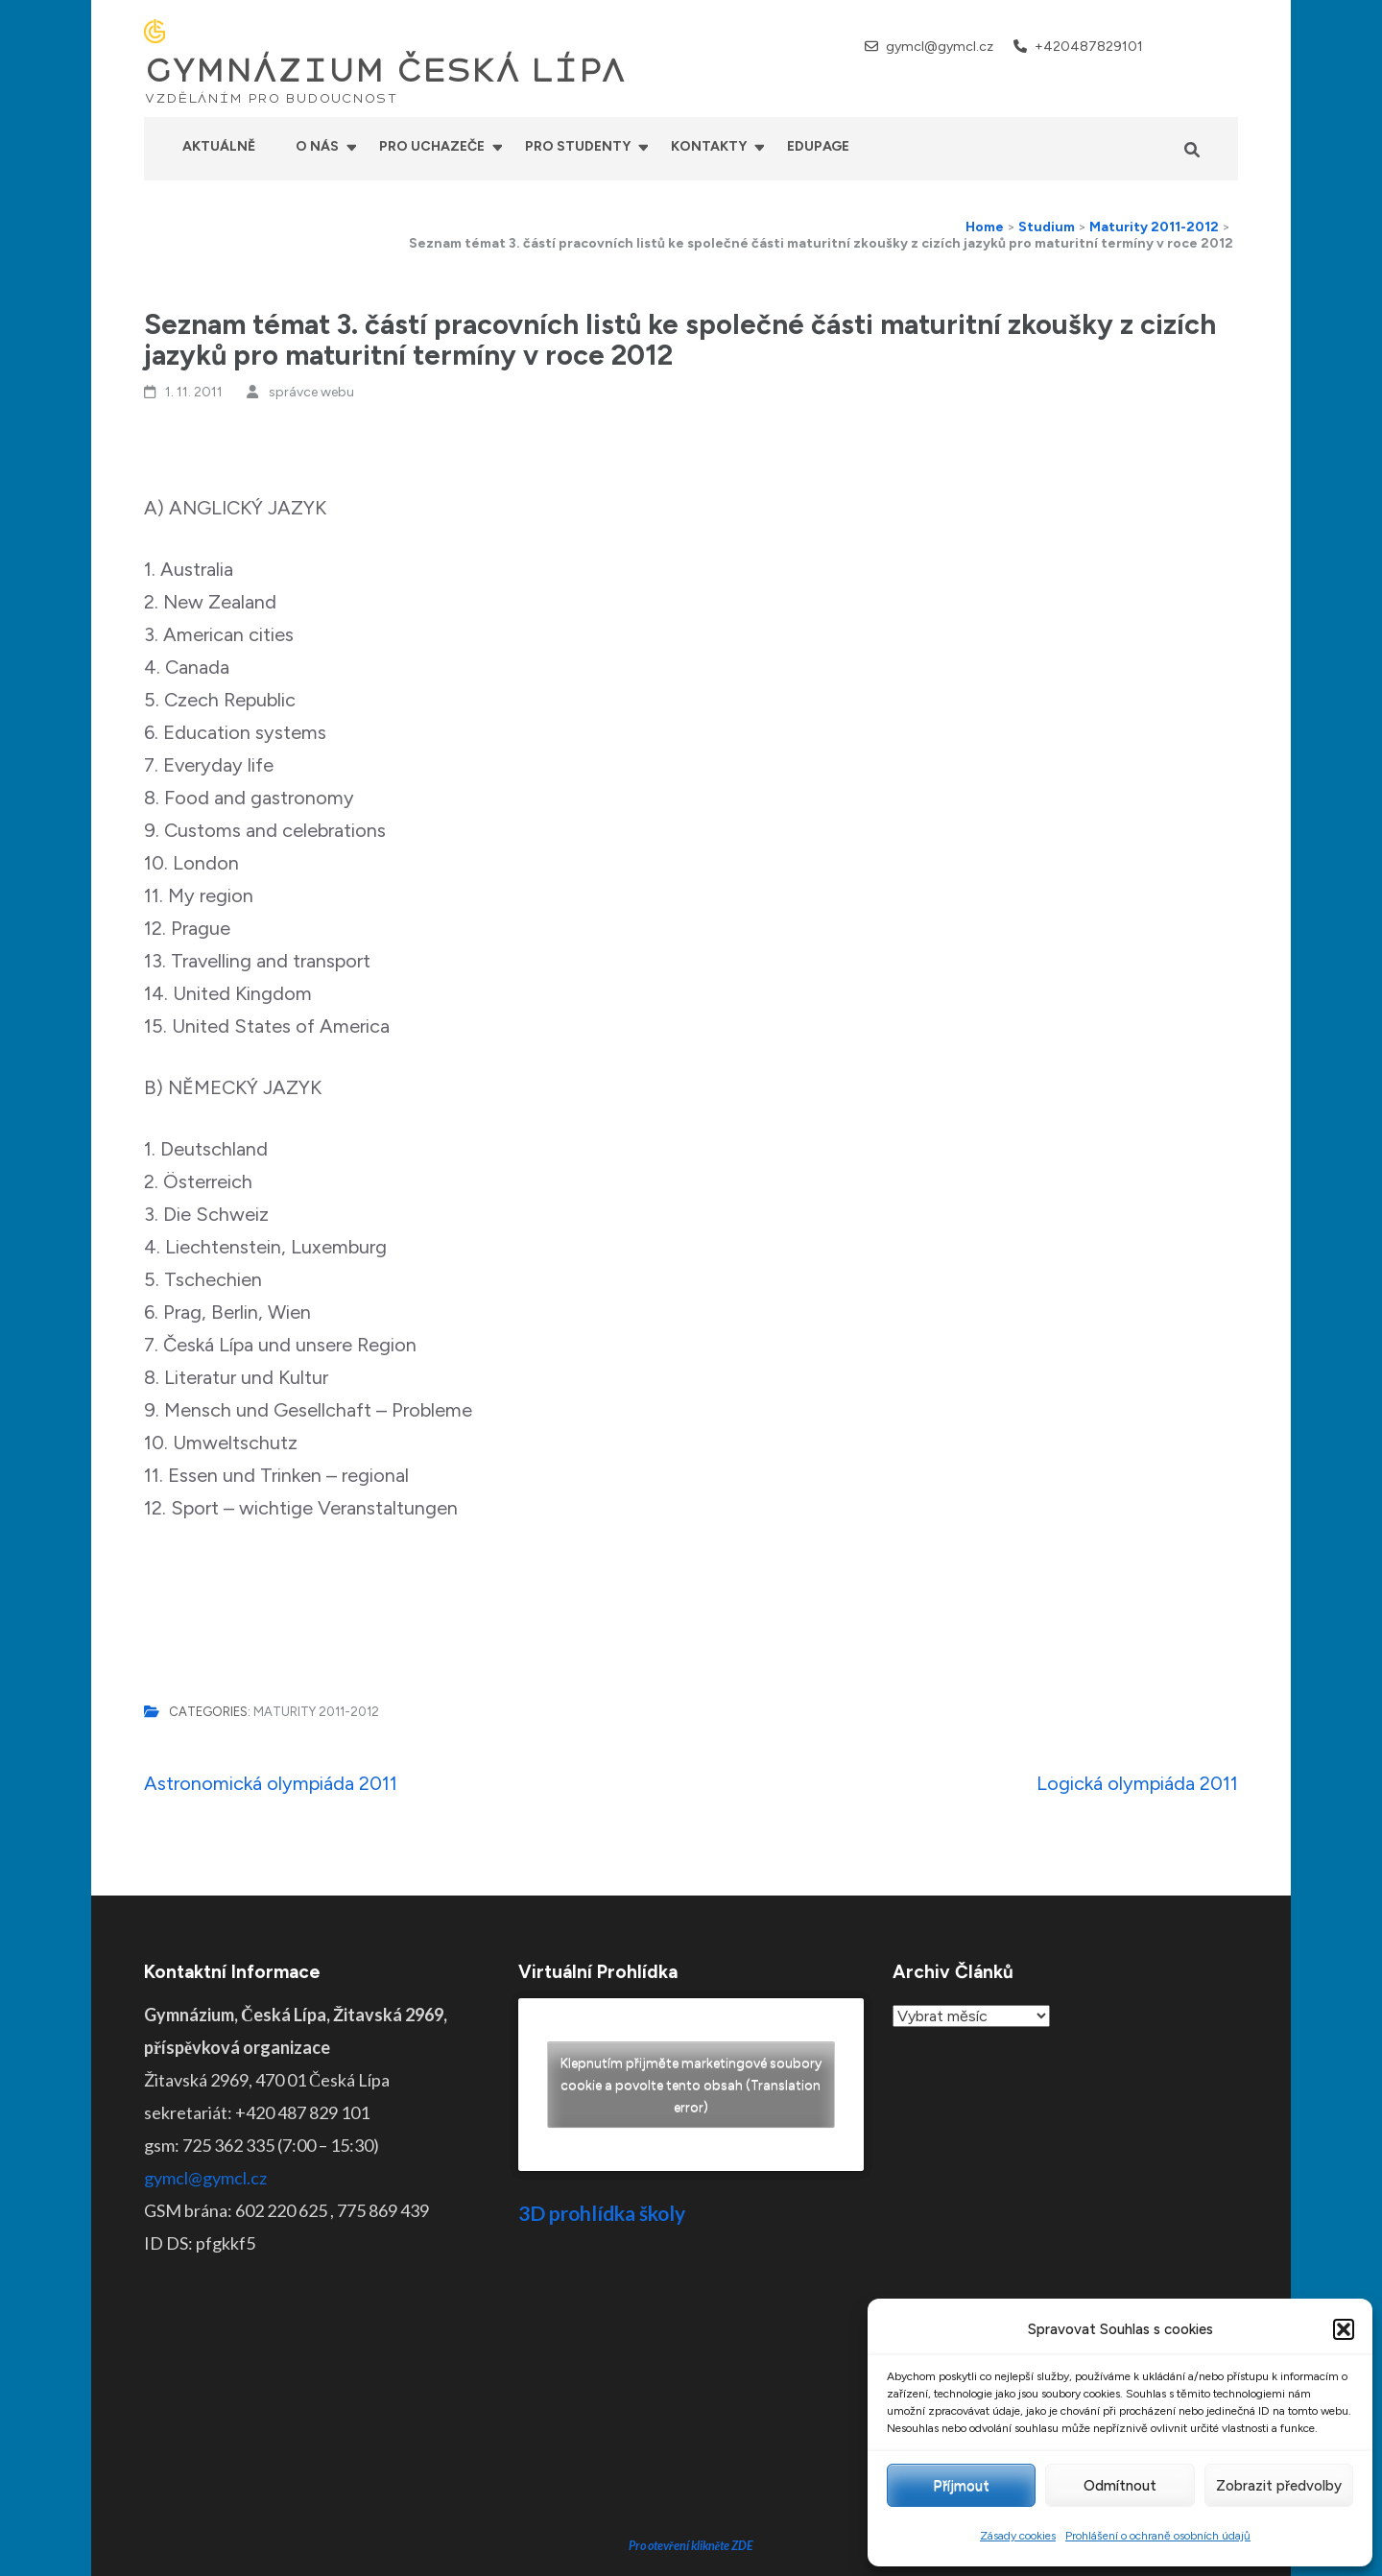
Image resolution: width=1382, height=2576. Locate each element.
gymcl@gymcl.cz (939, 46)
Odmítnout (1120, 2485)
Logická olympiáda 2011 (1137, 1783)
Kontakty (709, 146)
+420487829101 (1089, 46)
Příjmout (961, 2485)
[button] (1343, 2329)
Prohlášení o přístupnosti (838, 2547)
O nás (317, 146)
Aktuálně (218, 146)
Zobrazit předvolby (1279, 2485)
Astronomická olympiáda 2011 (270, 1783)
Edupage (818, 146)
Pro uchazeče (432, 146)
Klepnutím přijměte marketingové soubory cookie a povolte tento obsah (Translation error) (691, 2085)
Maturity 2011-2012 (316, 1712)
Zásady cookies (1018, 2535)
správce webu (311, 392)
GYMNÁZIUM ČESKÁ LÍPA (385, 71)
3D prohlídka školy (601, 2213)
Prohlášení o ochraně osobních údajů (1158, 2535)
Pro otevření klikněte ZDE (691, 2400)
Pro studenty (578, 146)
